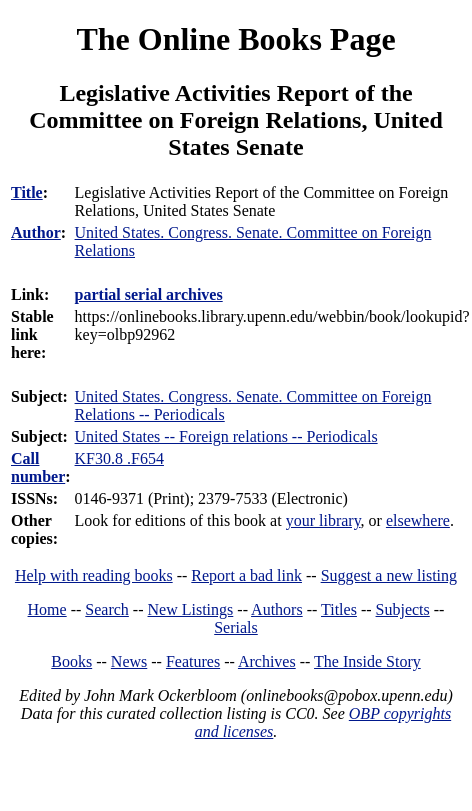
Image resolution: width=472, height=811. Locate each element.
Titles (339, 609)
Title (27, 192)
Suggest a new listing (389, 575)
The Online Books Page (235, 39)
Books (71, 661)
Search (107, 609)
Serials (236, 627)
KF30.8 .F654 (119, 458)
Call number (38, 467)
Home (47, 609)
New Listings (191, 609)
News (129, 661)
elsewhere (418, 520)
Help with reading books (94, 575)
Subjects (403, 609)
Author (36, 232)
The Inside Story (367, 661)
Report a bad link (246, 575)
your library (323, 520)
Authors (277, 609)
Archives (267, 661)
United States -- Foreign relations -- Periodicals (226, 436)
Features (193, 661)
